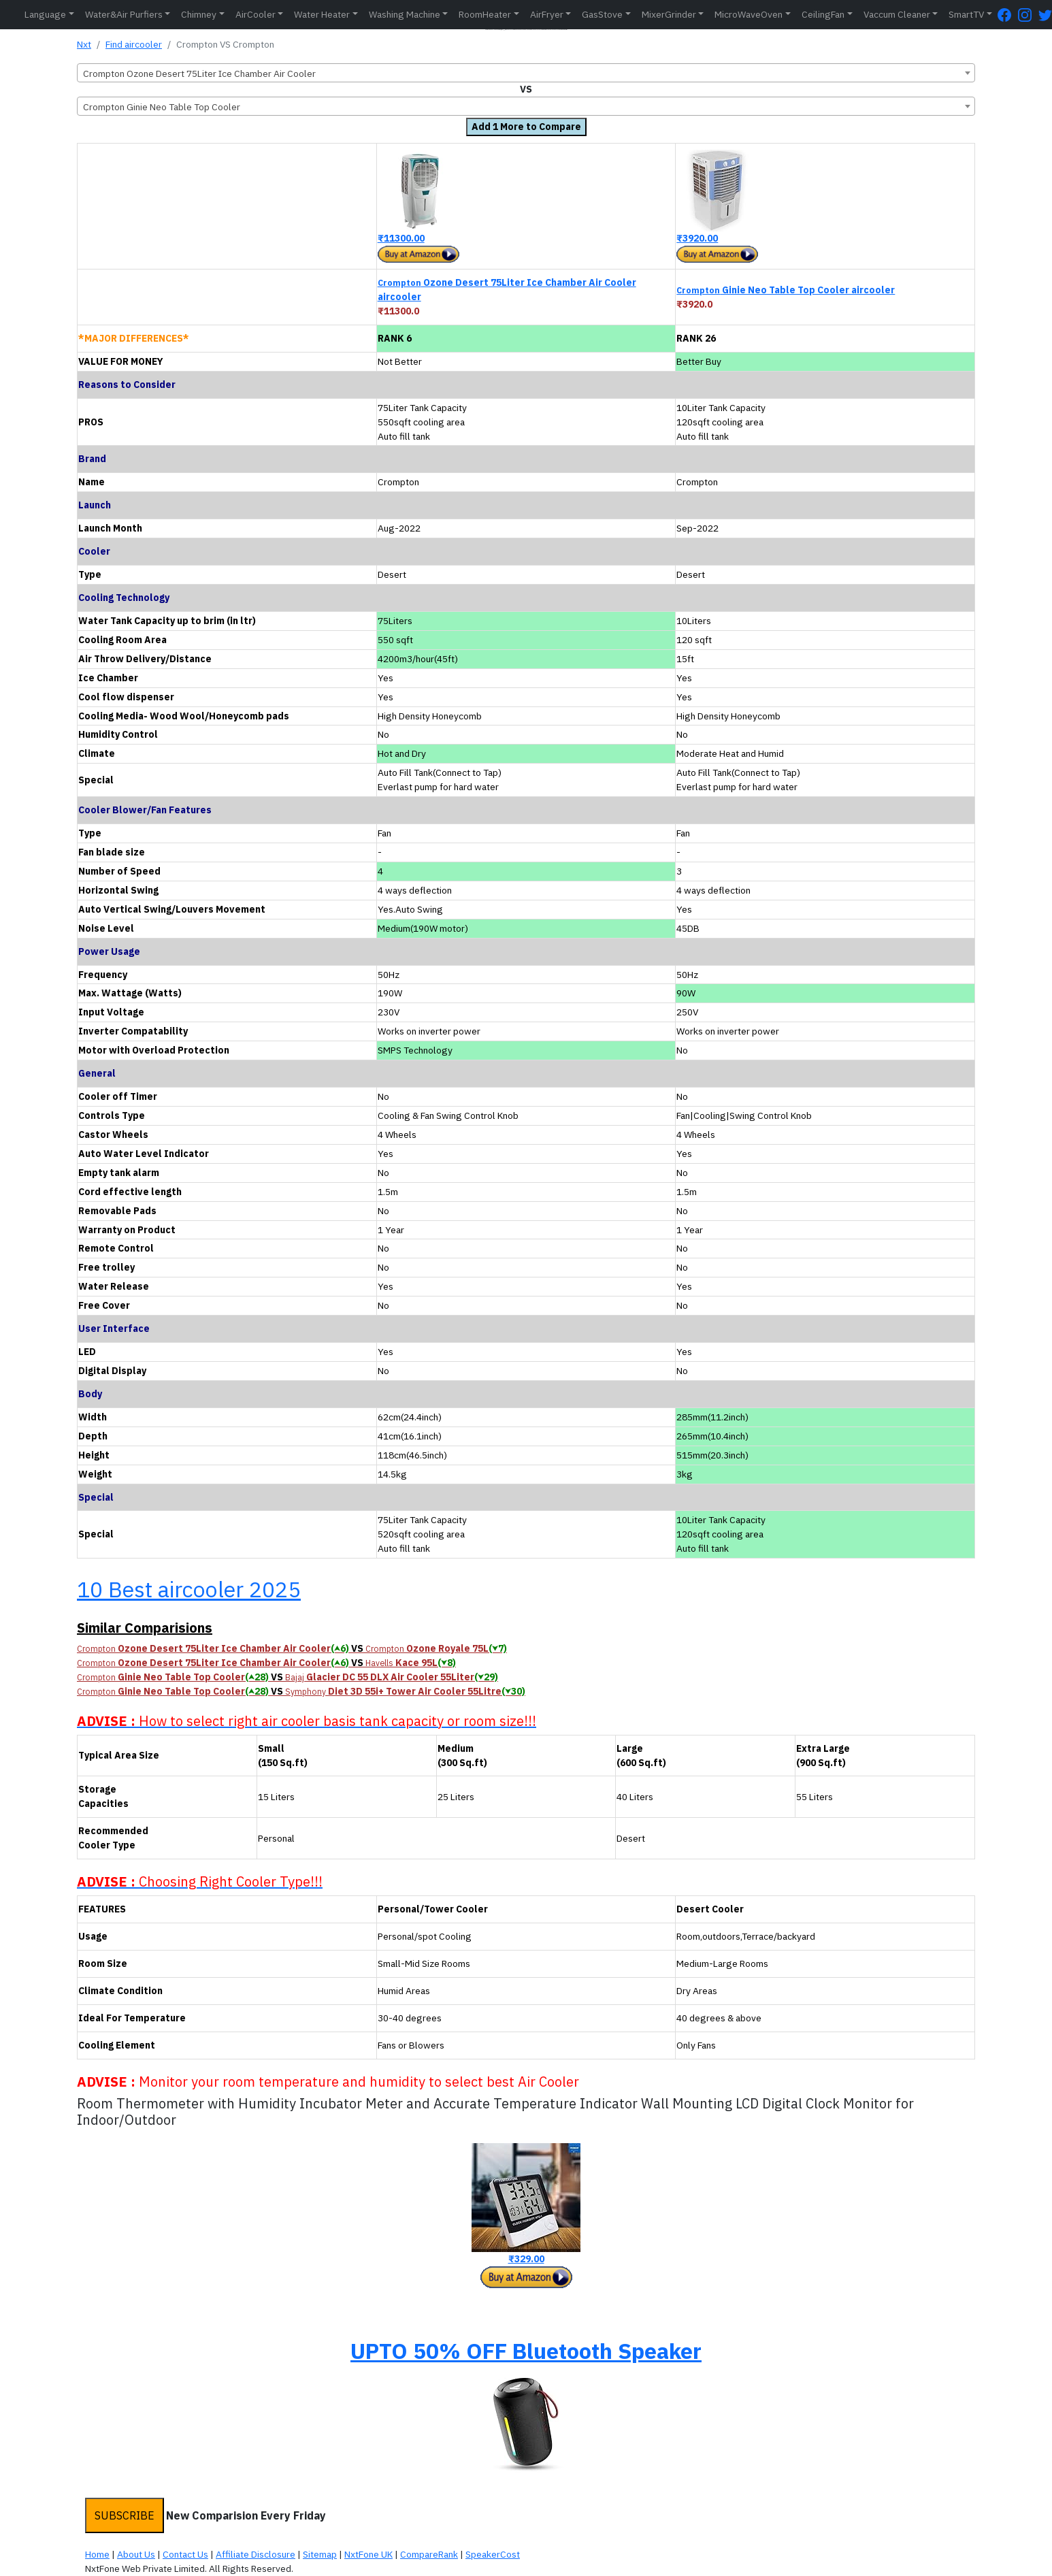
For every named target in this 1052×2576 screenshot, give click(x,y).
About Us (136, 2554)
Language (45, 14)
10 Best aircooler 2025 (189, 1589)
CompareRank (429, 2554)
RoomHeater (485, 14)
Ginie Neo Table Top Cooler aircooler (785, 290)
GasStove (602, 14)
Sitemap (320, 2554)
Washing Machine (404, 14)
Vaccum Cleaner (897, 14)
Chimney (198, 14)
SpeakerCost (492, 2554)
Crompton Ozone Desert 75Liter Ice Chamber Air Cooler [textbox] (199, 73)
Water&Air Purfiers (124, 14)
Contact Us (185, 2554)
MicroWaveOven (748, 14)
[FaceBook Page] (1008, 14)
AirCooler (255, 14)
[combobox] (526, 72)
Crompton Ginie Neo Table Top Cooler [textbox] (161, 107)
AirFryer (546, 14)
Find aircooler (133, 44)
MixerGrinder (669, 14)
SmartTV (966, 14)
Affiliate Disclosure (255, 2554)
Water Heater (322, 14)
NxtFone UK (368, 2554)
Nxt (84, 44)
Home (97, 2554)
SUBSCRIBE (124, 2515)
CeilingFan (823, 14)
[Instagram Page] (1028, 14)
